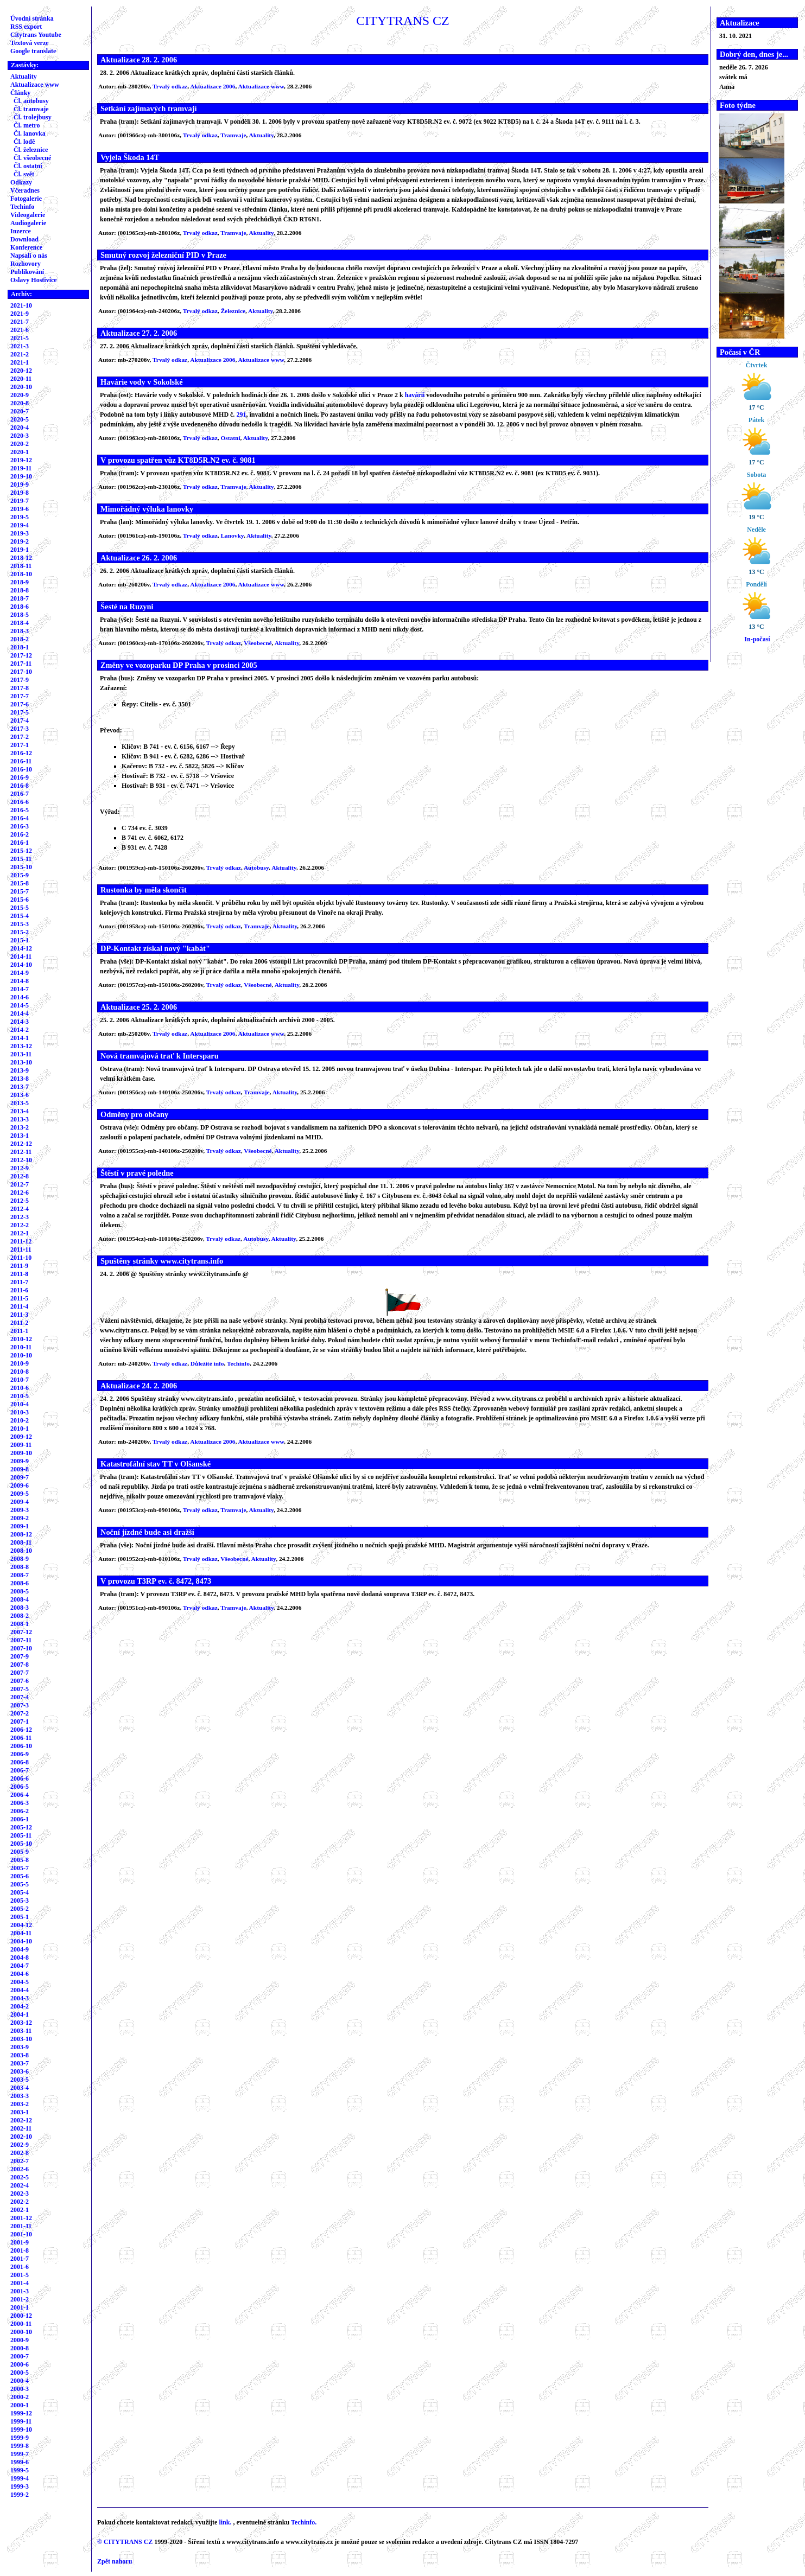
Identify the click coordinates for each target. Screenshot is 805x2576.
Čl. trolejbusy (33, 117)
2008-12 (21, 1534)
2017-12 (21, 655)
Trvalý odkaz (170, 86)
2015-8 (19, 883)
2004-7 (19, 1965)
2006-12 (21, 1729)
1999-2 (19, 2494)
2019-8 (19, 492)
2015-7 (19, 891)
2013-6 (19, 1095)
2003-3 (19, 2096)
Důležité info (207, 1363)
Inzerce (20, 231)
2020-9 (19, 395)
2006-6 (19, 1778)
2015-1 (19, 940)
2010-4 (19, 1404)
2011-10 (20, 1257)
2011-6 (19, 1290)
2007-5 (19, 1689)
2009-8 (19, 1469)
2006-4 (19, 1795)
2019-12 (21, 460)
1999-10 (21, 2429)
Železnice (232, 311)
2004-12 (21, 1925)
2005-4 (19, 1892)
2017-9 (19, 680)
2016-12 (21, 753)
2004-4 (19, 1990)
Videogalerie (27, 215)
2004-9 (19, 1949)
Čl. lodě (24, 141)
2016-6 (19, 802)
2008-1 (19, 1624)
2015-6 (19, 899)
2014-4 (19, 1013)
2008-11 (20, 1542)
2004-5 (19, 1982)
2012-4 (19, 1209)
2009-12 (21, 1436)
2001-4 (19, 2283)
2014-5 (19, 1005)
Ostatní (230, 438)
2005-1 (19, 1917)
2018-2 (19, 639)
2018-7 (19, 598)
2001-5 (19, 2275)
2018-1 (19, 647)
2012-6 (19, 1192)
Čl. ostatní (28, 166)
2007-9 (19, 1656)
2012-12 (21, 1143)
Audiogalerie (28, 223)
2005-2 (19, 1908)
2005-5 (19, 1884)
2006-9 (19, 1754)
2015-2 (19, 932)
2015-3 (19, 924)
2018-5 (19, 615)
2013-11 (20, 1054)
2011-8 (19, 1274)
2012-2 (19, 1225)
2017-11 (20, 663)
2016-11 (20, 761)
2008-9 (19, 1559)
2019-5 (19, 517)
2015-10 (21, 867)
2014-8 (19, 981)
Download (24, 239)
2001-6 (19, 2267)
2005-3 (19, 1900)
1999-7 (19, 2454)
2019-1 (19, 549)
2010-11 (20, 1347)
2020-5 (19, 419)
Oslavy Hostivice (33, 280)
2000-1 (19, 2405)
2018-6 (19, 606)
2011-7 (19, 1282)
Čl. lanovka (30, 133)
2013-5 (19, 1103)
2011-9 (19, 1266)
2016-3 (19, 826)
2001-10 (21, 2234)
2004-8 (19, 1957)
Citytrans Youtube (35, 35)
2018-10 (21, 574)
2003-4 (19, 2088)
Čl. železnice (31, 150)
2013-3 (19, 1119)
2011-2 (19, 1323)
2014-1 (19, 1038)
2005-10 (21, 1843)
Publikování (27, 272)
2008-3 (19, 1607)
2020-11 (20, 378)
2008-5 (19, 1591)
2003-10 (21, 2039)
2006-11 (20, 1738)
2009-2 (19, 1518)
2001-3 (19, 2291)
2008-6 (19, 1583)
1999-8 (19, 2446)
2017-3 (19, 728)
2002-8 (19, 2153)
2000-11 (20, 2324)
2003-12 (21, 2022)
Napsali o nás (28, 255)
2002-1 (19, 2210)
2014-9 (19, 973)
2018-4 (19, 623)
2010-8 (19, 1371)
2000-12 (21, 2315)
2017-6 (19, 704)
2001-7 (19, 2258)
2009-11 (20, 1445)
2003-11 (20, 2031)
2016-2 (19, 834)
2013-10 (21, 1062)
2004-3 (19, 1998)
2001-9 (19, 2242)
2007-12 (21, 1632)
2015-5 (19, 907)
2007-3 (19, 1705)
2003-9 (19, 2047)
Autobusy (256, 867)
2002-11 (20, 2128)
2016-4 (19, 818)
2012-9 (19, 1168)
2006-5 (19, 1786)
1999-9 (19, 2437)
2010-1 (19, 1428)
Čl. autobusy (31, 101)
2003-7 (19, 2063)
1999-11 (20, 2421)
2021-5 (19, 338)
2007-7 (19, 1672)
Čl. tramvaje (31, 109)
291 (241, 414)
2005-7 (19, 1868)
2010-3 (19, 1412)
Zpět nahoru (114, 2561)
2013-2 (19, 1127)
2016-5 (19, 810)
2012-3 (19, 1217)
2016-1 (19, 842)
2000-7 (19, 2356)
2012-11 (20, 1152)
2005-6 (19, 1876)
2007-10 (21, 1648)
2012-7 (19, 1184)
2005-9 (19, 1852)
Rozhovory (25, 263)
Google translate (33, 51)
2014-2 (19, 1030)
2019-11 (20, 468)
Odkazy (21, 182)
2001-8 (19, 2250)
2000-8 (19, 2348)
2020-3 (19, 435)
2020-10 (21, 387)
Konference (26, 247)
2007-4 (19, 1697)
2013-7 (19, 1087)
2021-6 (19, 330)
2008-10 (21, 1550)
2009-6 (19, 1485)
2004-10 (21, 1941)
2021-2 (19, 354)
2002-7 (19, 2161)
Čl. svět (24, 174)
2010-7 (19, 1379)
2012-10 (21, 1160)
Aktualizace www (34, 84)
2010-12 (21, 1339)
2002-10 (21, 2136)
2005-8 (19, 1860)
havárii (415, 395)
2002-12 (21, 2120)
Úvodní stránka (32, 18)
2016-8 (19, 785)
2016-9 (19, 777)
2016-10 (21, 769)
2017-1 (19, 745)
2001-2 (19, 2299)
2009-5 (19, 1493)
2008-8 (19, 1567)
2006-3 (19, 1803)
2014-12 (21, 948)
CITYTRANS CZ (128, 2542)
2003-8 (19, 2055)
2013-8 (19, 1078)
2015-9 (19, 875)
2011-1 (19, 1331)
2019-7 (19, 501)
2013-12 (21, 1046)
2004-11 (20, 1933)
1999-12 (21, 2413)
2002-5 (19, 2177)
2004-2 (19, 2006)
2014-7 (19, 989)
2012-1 (19, 1233)
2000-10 (21, 2332)
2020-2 (19, 444)
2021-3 (19, 346)
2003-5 (19, 2079)
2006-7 (19, 1770)
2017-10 (21, 671)
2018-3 (19, 631)
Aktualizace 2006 (212, 86)
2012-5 (19, 1200)
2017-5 (19, 712)
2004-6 (19, 1974)
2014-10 (21, 964)
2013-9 (19, 1070)
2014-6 (19, 997)
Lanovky (231, 535)
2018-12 (21, 558)
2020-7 (19, 411)
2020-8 (19, 403)
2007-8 (19, 1664)
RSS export (26, 26)
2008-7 (19, 1575)
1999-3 (19, 2486)
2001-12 (21, 2218)
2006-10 (21, 1746)
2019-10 (21, 476)
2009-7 (19, 1477)
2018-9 (19, 582)
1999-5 (19, 2470)
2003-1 (19, 2112)
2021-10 (21, 305)
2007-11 (20, 1640)
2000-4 (19, 2380)
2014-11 (20, 956)
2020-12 (21, 370)
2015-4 (19, 916)
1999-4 (19, 2478)
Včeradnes (25, 190)
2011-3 (19, 1314)
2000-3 (19, 2389)
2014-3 (19, 1021)
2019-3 (19, 533)
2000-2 (19, 2397)
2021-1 (19, 362)
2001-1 (19, 2307)
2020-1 (19, 452)
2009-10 (21, 1453)
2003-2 (19, 2104)
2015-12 (21, 851)
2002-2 (19, 2201)
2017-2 (19, 737)
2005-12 (21, 1827)
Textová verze (29, 43)
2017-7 (19, 696)
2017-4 (19, 720)
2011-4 (19, 1306)
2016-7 (19, 794)
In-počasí (757, 639)
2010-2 (19, 1420)
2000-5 (19, 2372)
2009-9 (19, 1461)
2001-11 (20, 2226)
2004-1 (19, 2014)
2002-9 (19, 2144)
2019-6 (19, 509)
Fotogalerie (26, 198)
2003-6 (19, 2071)
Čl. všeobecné (32, 158)
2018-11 (20, 566)
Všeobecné (257, 643)
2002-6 (19, 2169)
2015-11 (20, 859)
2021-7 (19, 322)
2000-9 (19, 2340)
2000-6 (19, 2364)
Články (20, 93)
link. (225, 2522)
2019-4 (19, 525)
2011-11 (20, 1249)
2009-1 (19, 1526)
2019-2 (19, 541)
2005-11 (20, 1835)
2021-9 (19, 313)
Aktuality (23, 76)
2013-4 (19, 1111)
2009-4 (19, 1502)
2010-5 (19, 1396)
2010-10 (21, 1355)
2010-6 (19, 1388)
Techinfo (22, 207)
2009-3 (19, 1510)
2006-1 (19, 1819)
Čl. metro (27, 125)
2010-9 (19, 1363)
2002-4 (19, 2185)
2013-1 (19, 1135)
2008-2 (19, 1615)
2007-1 (19, 1721)
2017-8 (19, 688)
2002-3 (19, 2193)
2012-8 (19, 1176)
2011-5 (19, 1298)
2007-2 (19, 1713)
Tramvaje (233, 135)
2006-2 (19, 1811)
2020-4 (19, 427)
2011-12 (20, 1241)
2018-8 (19, 590)
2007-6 (19, 1681)
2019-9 (19, 484)
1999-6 (19, 2462)
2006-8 (19, 1762)
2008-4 (19, 1599)
